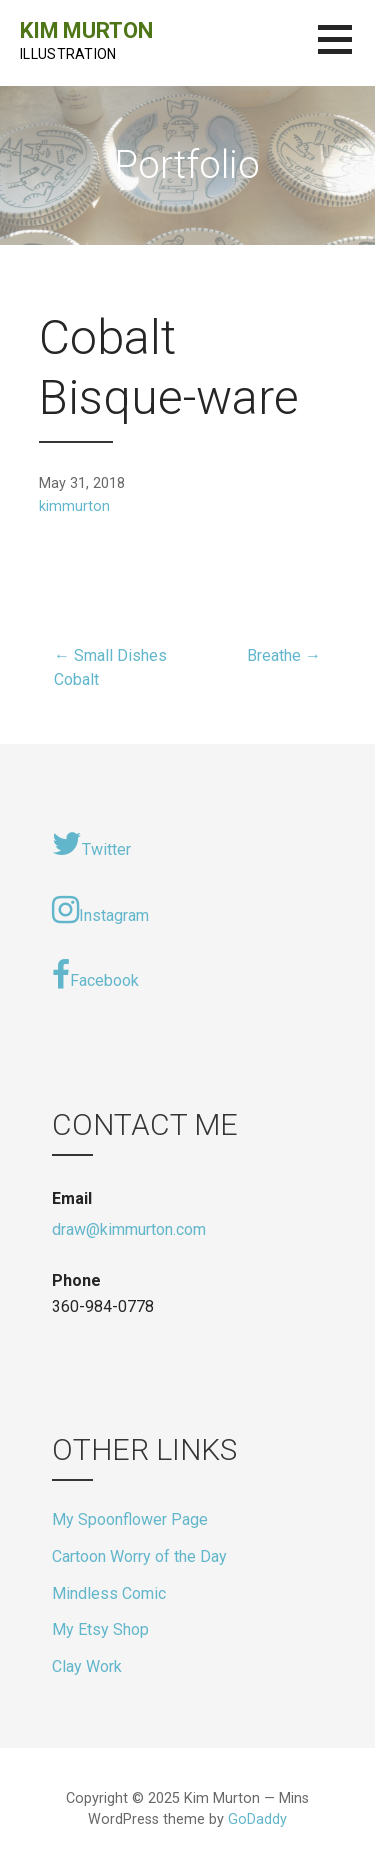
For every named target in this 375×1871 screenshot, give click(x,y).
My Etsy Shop (100, 1629)
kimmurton (74, 506)
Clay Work (87, 1666)
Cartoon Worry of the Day (139, 1556)
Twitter (91, 844)
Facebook (95, 975)
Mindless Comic (109, 1593)
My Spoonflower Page (130, 1519)
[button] (346, 51)
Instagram (100, 910)
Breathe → (284, 655)
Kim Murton (86, 30)
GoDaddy (257, 1819)
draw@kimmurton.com (129, 1229)
